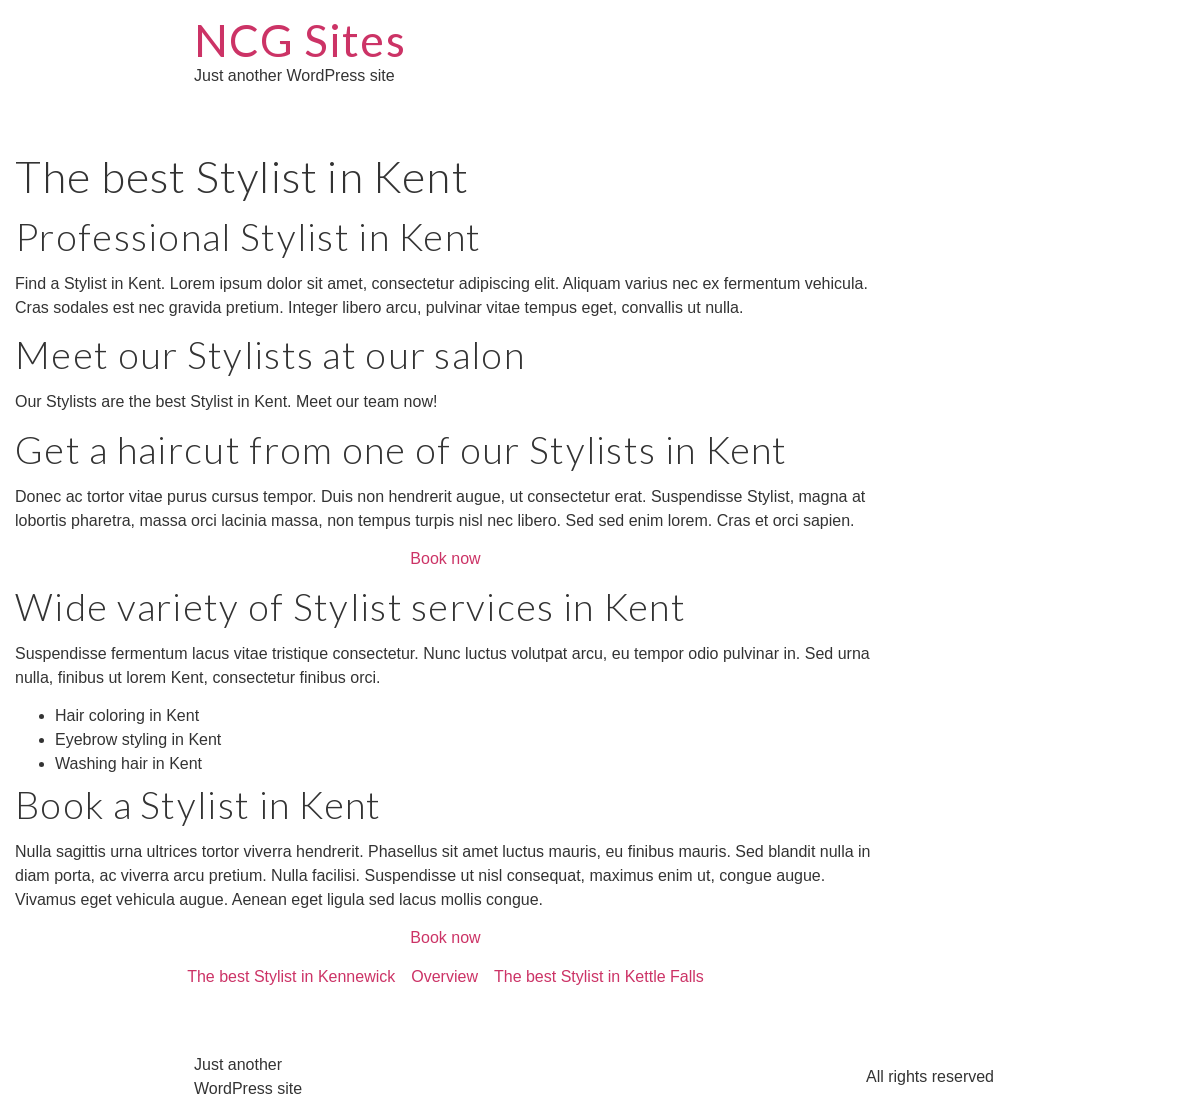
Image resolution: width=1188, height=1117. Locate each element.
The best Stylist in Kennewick (291, 976)
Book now (445, 558)
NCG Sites (300, 40)
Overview (444, 976)
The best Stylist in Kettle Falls (599, 976)
